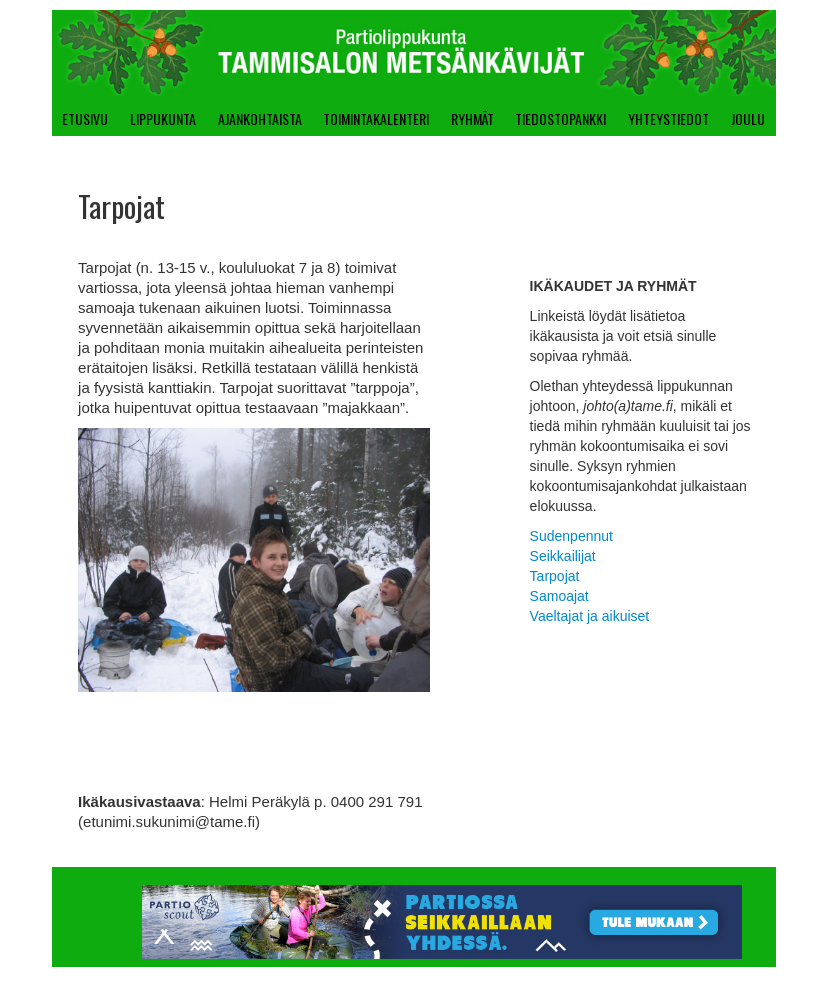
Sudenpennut (571, 536)
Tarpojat (555, 576)
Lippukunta (163, 118)
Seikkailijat (563, 556)
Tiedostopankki (560, 118)
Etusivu (85, 118)
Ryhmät (472, 118)
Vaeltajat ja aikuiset (590, 616)
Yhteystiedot (668, 118)
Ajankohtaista (260, 118)
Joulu (748, 118)
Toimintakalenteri (376, 118)
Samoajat (559, 596)
